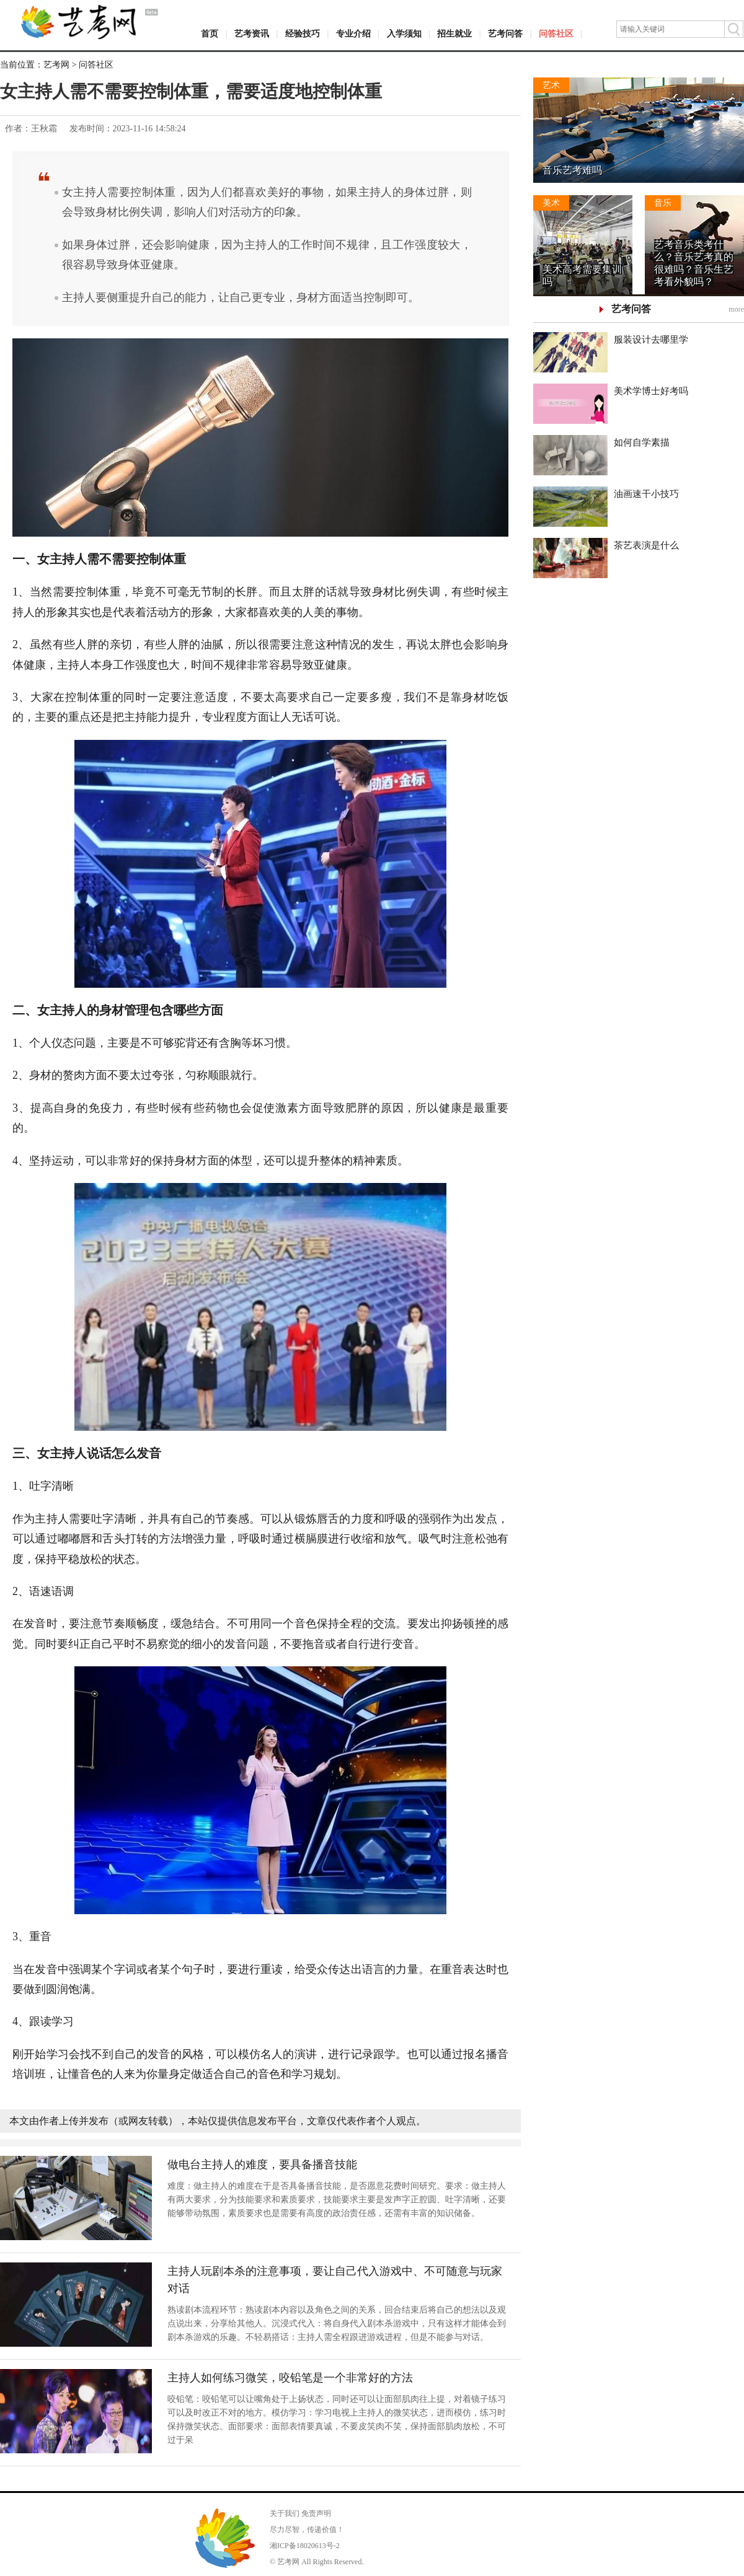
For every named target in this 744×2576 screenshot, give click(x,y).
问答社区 (556, 33)
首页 (209, 33)
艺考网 (56, 64)
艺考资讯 (251, 33)
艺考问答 (505, 33)
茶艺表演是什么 (646, 545)
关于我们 (284, 2513)
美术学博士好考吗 (651, 391)
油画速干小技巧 (646, 494)
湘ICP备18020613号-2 (305, 2545)
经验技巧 (302, 33)
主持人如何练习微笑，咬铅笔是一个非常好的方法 (290, 2378)
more (736, 309)
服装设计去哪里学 (651, 340)
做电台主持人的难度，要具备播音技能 (262, 2164)
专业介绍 (353, 33)
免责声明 (316, 2513)
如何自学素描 (642, 442)
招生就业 (454, 33)
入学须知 (404, 33)
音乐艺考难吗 (572, 170)
